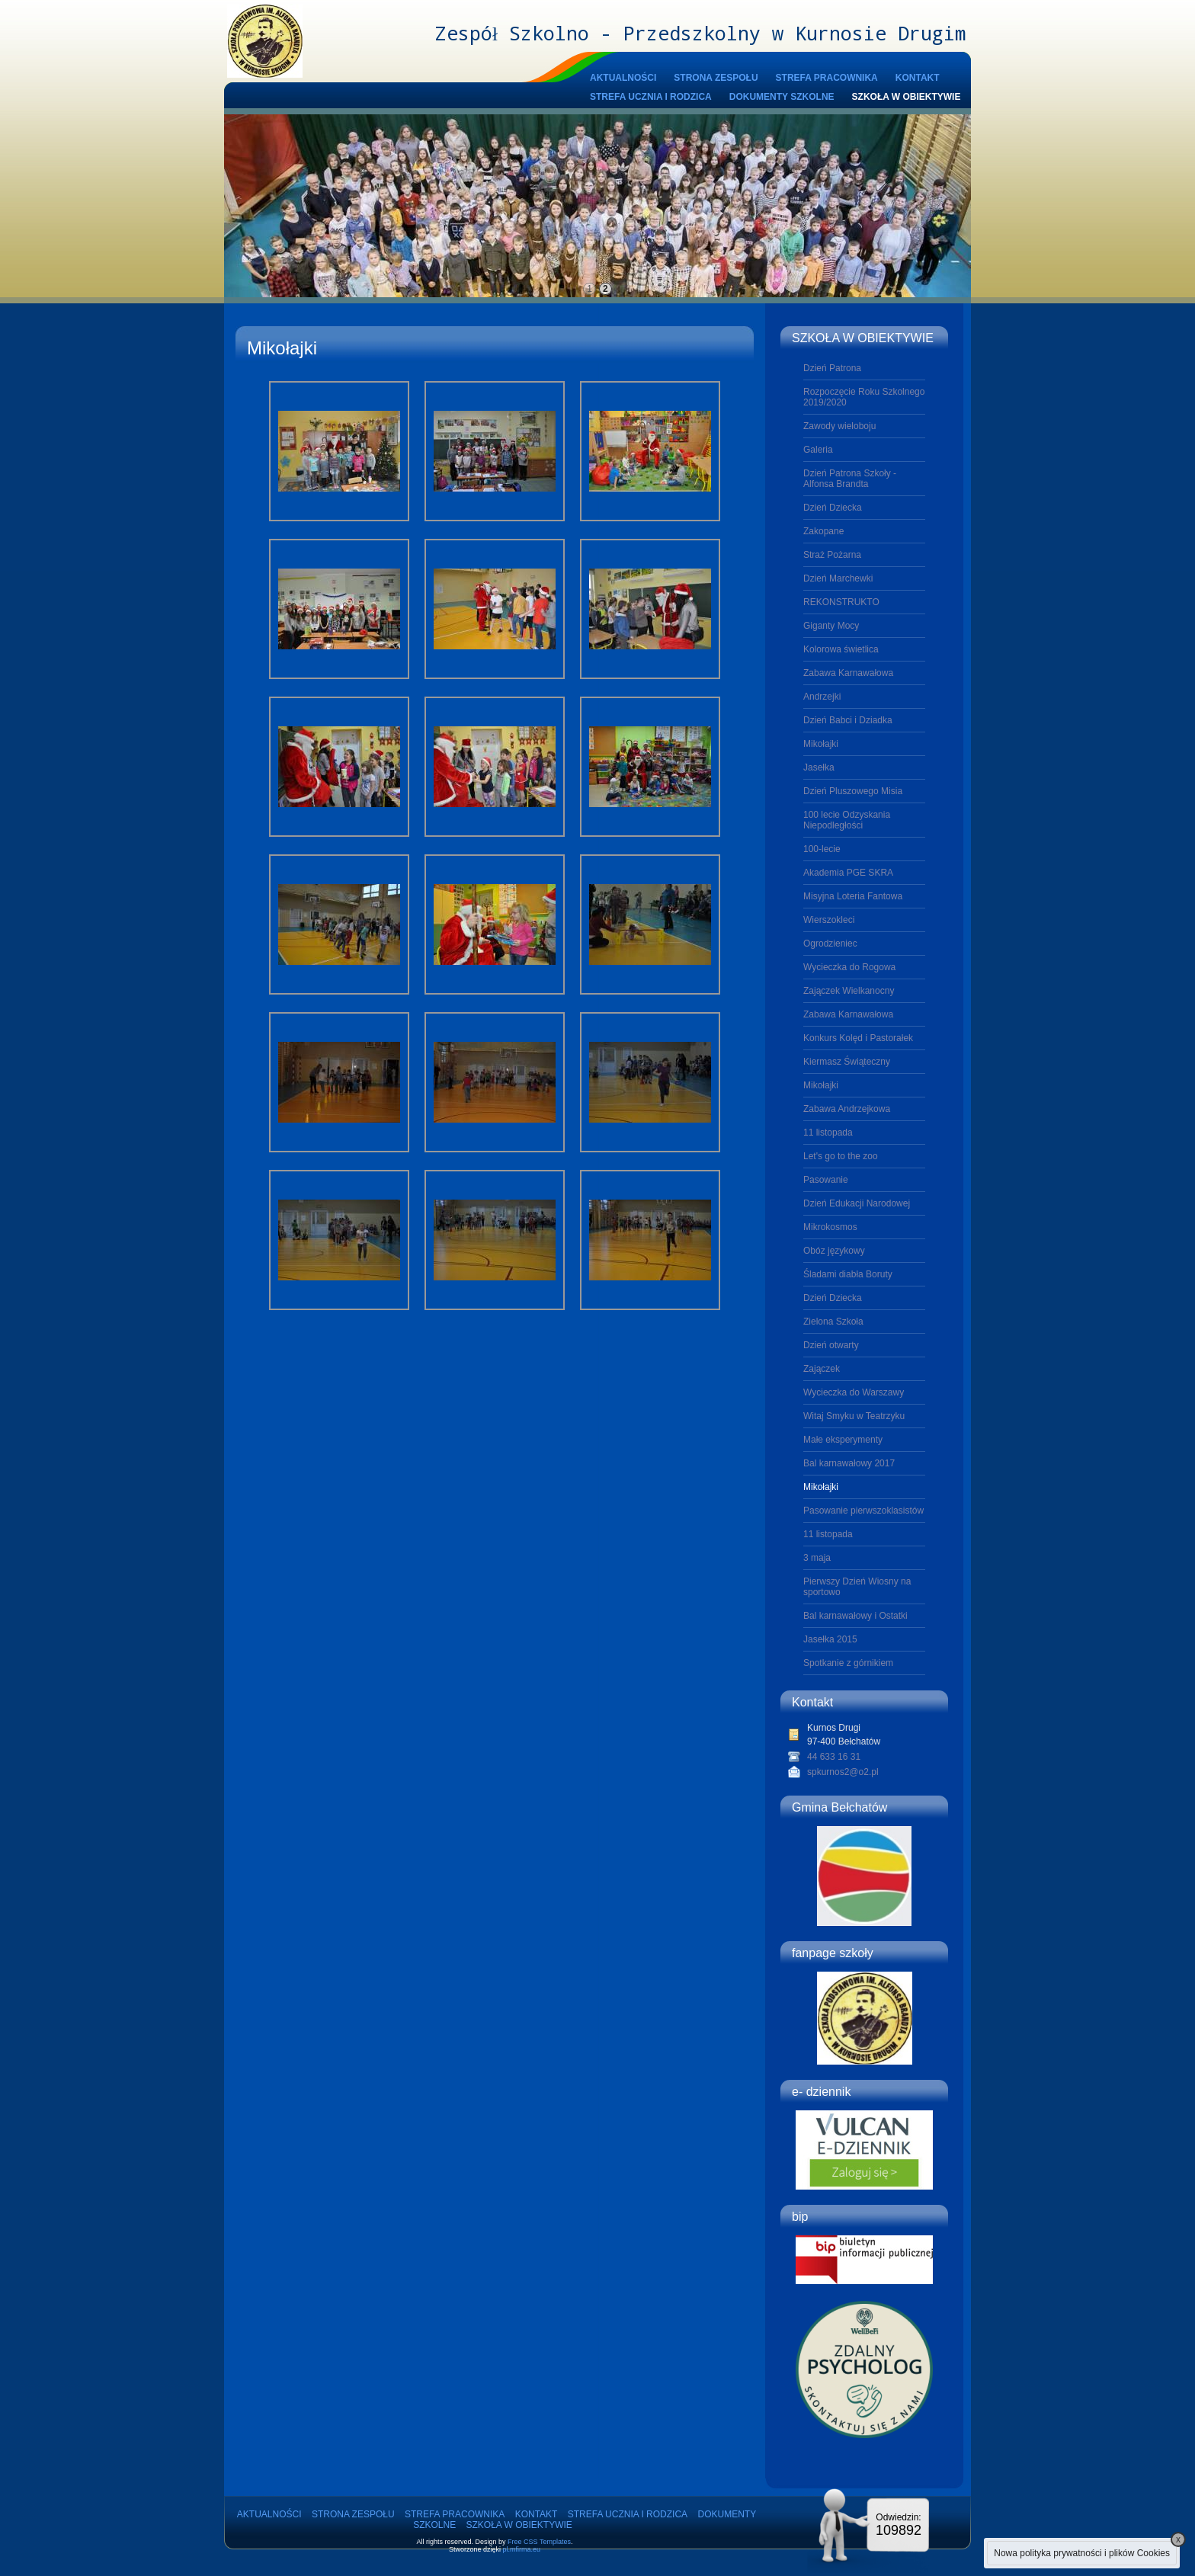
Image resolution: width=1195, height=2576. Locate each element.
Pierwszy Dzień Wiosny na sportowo (857, 1586)
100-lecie (822, 849)
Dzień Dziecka (832, 507)
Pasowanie (825, 1179)
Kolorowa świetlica (841, 649)
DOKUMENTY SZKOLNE (782, 96)
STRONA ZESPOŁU (716, 77)
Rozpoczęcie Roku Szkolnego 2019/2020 (863, 397)
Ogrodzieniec (830, 943)
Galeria (818, 449)
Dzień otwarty (831, 1345)
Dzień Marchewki (838, 578)
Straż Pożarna (832, 554)
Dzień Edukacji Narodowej (856, 1203)
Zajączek (821, 1368)
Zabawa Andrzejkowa (846, 1109)
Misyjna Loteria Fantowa (852, 896)
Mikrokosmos (830, 1227)
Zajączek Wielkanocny (848, 990)
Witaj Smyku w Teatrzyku (854, 1416)
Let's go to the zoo (840, 1156)
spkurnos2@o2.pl (843, 1772)
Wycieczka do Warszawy (853, 1392)
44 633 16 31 (833, 1756)
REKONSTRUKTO (841, 602)
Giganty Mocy (831, 625)
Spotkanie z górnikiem (848, 1663)
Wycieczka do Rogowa (849, 967)
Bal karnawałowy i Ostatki (855, 1615)
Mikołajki (820, 744)
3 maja (817, 1557)
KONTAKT (917, 77)
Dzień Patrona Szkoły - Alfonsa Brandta (849, 478)
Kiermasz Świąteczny (846, 1061)
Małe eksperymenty (843, 1439)
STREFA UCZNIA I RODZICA (651, 96)
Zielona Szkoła (833, 1321)
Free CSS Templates (539, 2542)
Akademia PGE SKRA (848, 872)
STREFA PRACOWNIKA (827, 77)
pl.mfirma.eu (522, 2549)
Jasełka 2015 (830, 1639)
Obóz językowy (834, 1250)
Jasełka (819, 767)
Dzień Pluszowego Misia (852, 791)
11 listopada (828, 1132)
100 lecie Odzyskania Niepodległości (846, 820)
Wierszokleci (828, 920)
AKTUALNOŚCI (623, 77)
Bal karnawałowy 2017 (849, 1463)
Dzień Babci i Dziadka (847, 720)
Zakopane (823, 531)
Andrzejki (822, 696)
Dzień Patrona (832, 368)
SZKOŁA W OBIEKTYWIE (906, 96)
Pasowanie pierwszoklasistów (863, 1510)
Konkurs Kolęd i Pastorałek (858, 1038)
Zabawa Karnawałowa (848, 673)
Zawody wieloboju (839, 426)
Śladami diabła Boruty (847, 1274)
